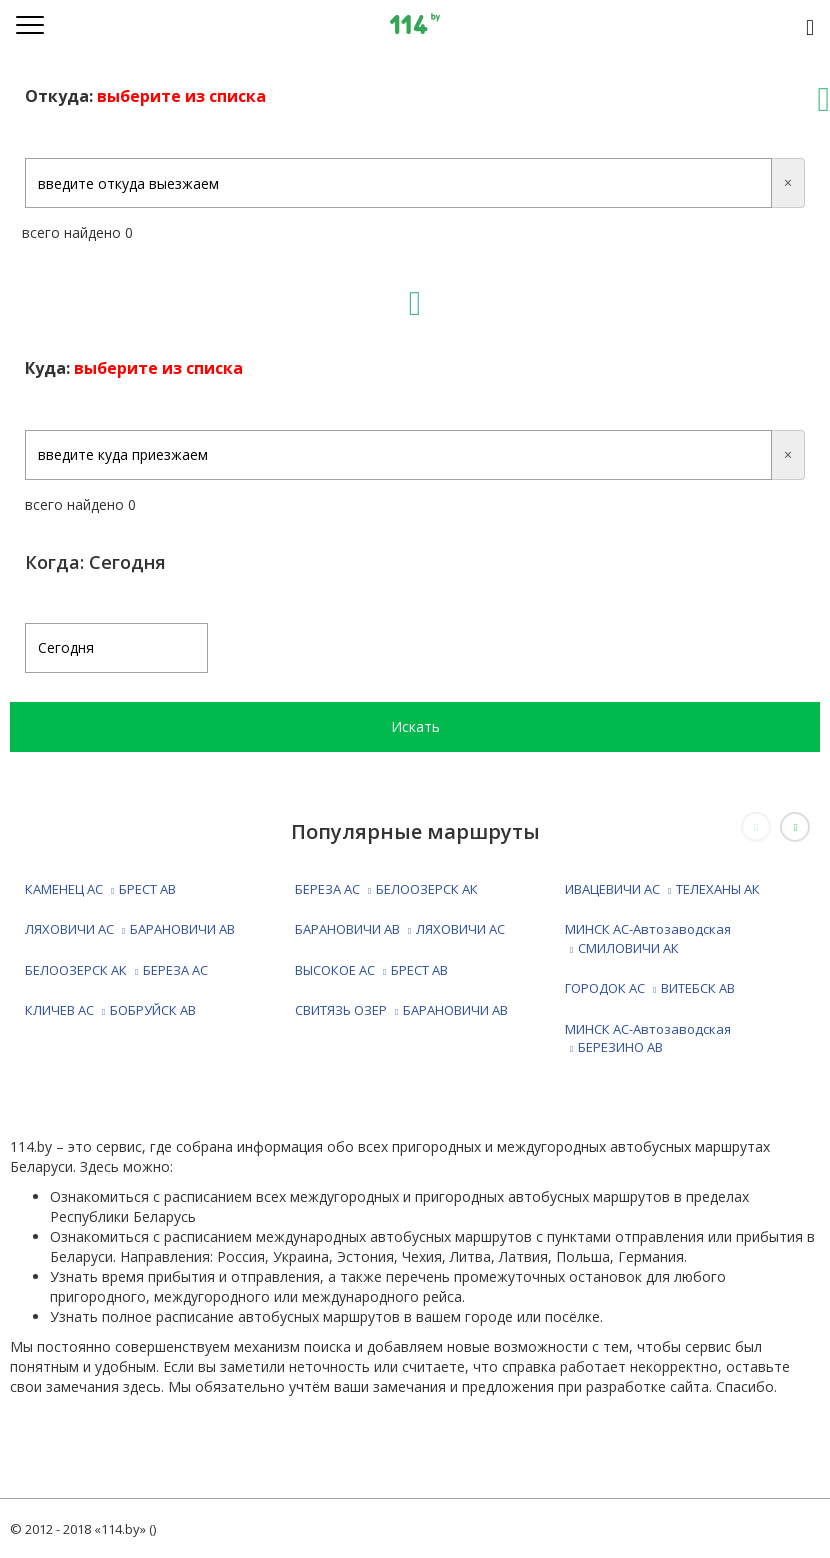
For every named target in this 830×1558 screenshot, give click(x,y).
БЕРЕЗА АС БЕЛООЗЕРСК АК (386, 889)
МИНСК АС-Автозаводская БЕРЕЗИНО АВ (648, 1038)
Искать (415, 726)
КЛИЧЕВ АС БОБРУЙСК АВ (110, 1010)
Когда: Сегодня (95, 562)
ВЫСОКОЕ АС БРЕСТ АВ (371, 970)
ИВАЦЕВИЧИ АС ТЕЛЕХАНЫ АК (662, 889)
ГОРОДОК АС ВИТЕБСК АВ (650, 988)
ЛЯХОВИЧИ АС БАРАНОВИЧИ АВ (130, 929)
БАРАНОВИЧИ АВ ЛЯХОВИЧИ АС (400, 929)
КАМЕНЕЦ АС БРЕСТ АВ (100, 889)
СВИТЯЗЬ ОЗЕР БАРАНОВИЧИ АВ (401, 1010)
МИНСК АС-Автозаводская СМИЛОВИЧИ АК (648, 938)
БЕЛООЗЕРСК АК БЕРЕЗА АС (116, 970)
